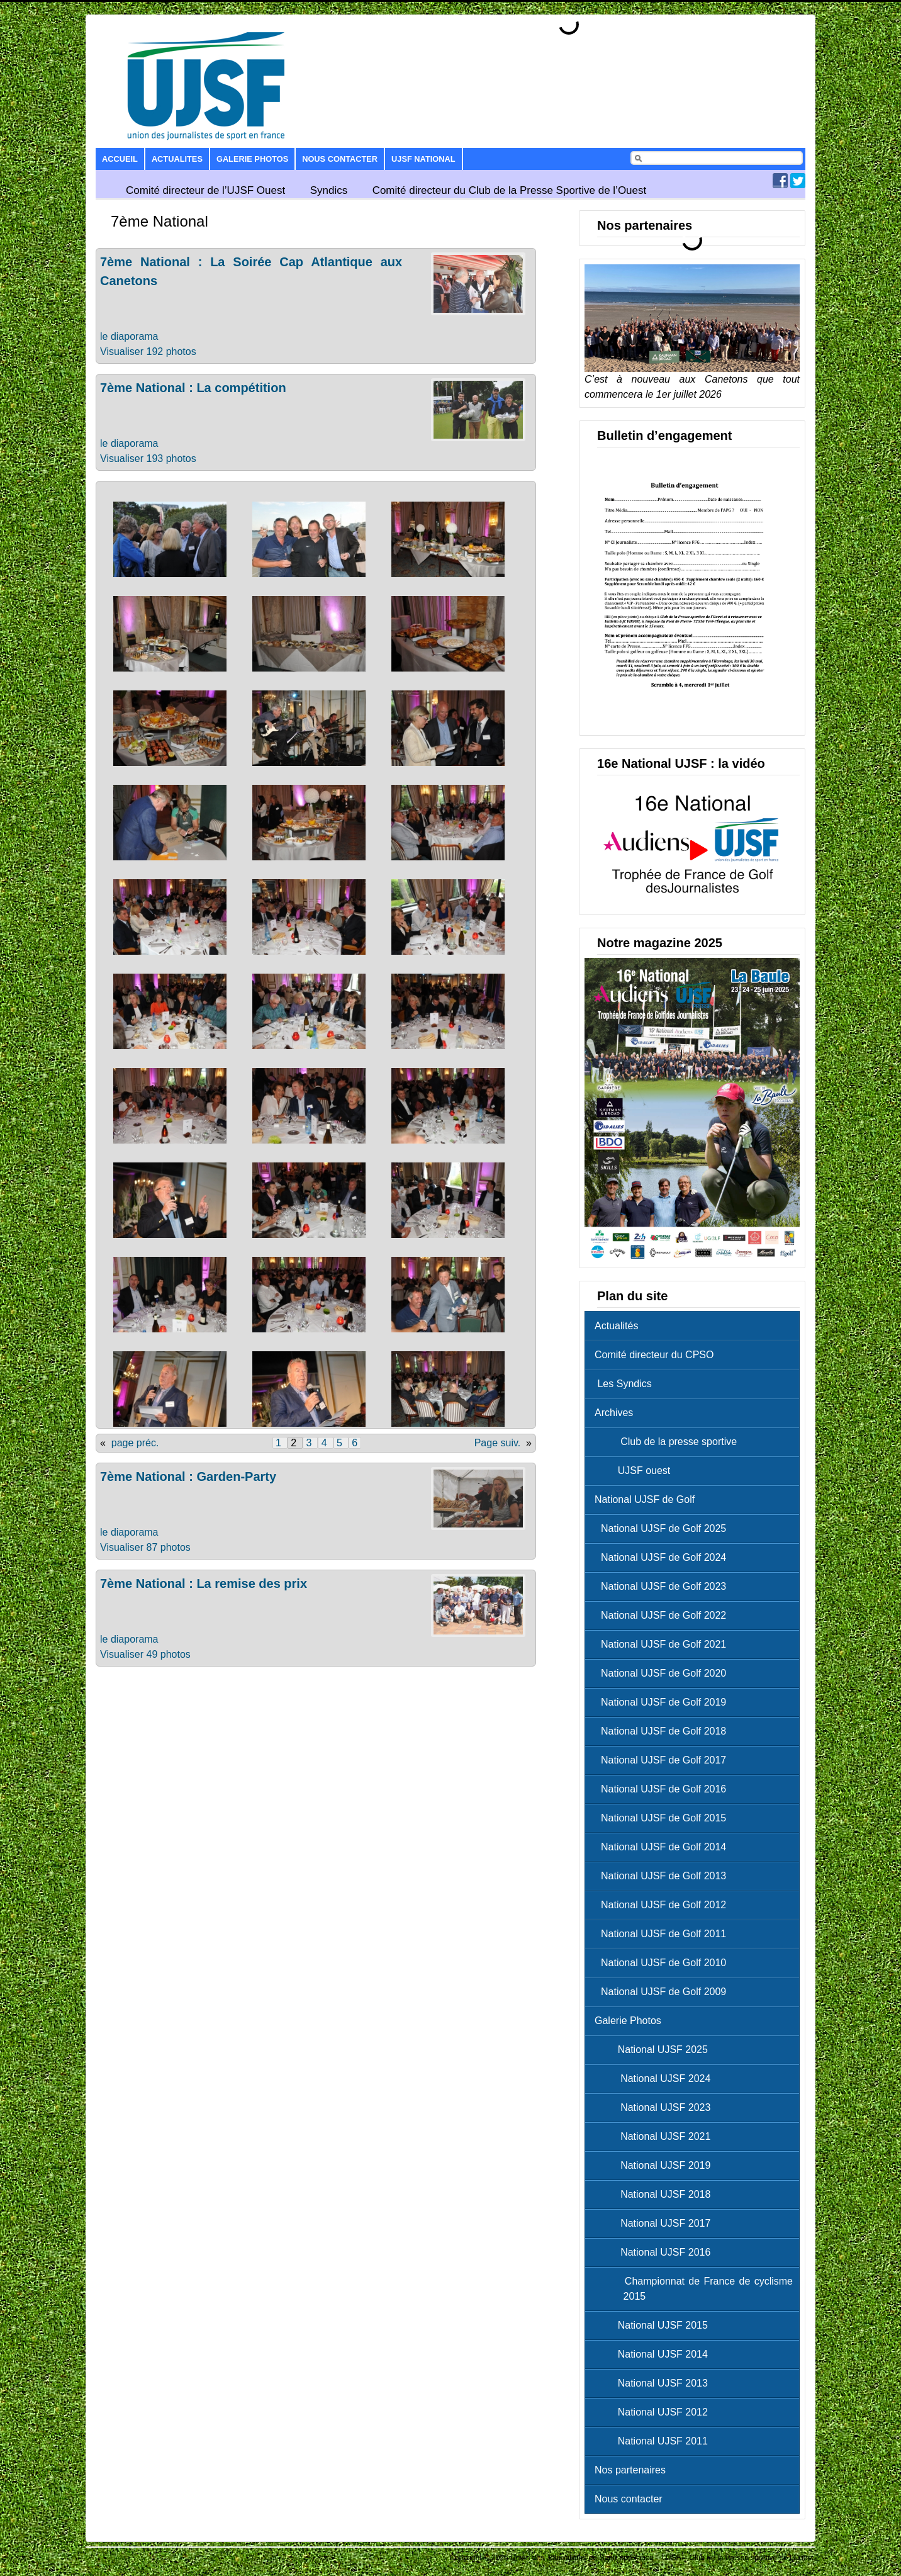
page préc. (135, 1442)
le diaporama (129, 336)
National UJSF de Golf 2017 (663, 1760)
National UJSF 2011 (654, 2441)
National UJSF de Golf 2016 (663, 1789)
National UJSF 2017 (655, 2223)
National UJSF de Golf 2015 (663, 1818)
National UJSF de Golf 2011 (663, 1933)
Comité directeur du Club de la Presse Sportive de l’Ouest (509, 190)
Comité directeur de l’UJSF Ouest (205, 190)
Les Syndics (623, 1383)
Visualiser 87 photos (145, 1547)
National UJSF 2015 (654, 2325)
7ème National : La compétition (193, 388)
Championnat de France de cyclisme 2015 (697, 2289)
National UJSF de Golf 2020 (663, 1673)
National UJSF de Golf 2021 (663, 1644)
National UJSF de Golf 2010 (663, 1962)
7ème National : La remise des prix (203, 1583)
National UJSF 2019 (655, 2165)
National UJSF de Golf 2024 (663, 1557)
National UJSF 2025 (654, 2049)
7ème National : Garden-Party (188, 1476)
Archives (614, 1412)
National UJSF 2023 (655, 2107)
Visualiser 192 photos (148, 351)
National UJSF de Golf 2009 (663, 1991)
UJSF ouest (635, 1470)
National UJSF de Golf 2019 (663, 1702)
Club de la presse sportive (669, 1441)
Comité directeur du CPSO (654, 1354)
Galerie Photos (252, 159)
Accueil (120, 159)
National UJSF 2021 (655, 2136)
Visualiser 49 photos (145, 1654)
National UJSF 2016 (655, 2252)
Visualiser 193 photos (148, 458)
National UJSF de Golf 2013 (663, 1875)
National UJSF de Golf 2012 (663, 1904)
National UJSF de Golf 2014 (663, 1847)
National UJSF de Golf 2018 (663, 1731)
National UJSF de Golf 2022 (663, 1615)
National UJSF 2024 (655, 2078)
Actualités (616, 1325)
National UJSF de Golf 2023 (663, 1586)
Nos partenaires (630, 2470)
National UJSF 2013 (654, 2383)
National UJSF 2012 (654, 2412)
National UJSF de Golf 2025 (663, 1528)
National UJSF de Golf (645, 1499)
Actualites (177, 159)
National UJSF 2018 (655, 2194)
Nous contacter (340, 159)
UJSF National (423, 159)
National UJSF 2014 (654, 2354)
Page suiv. (497, 1442)
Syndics (329, 190)
